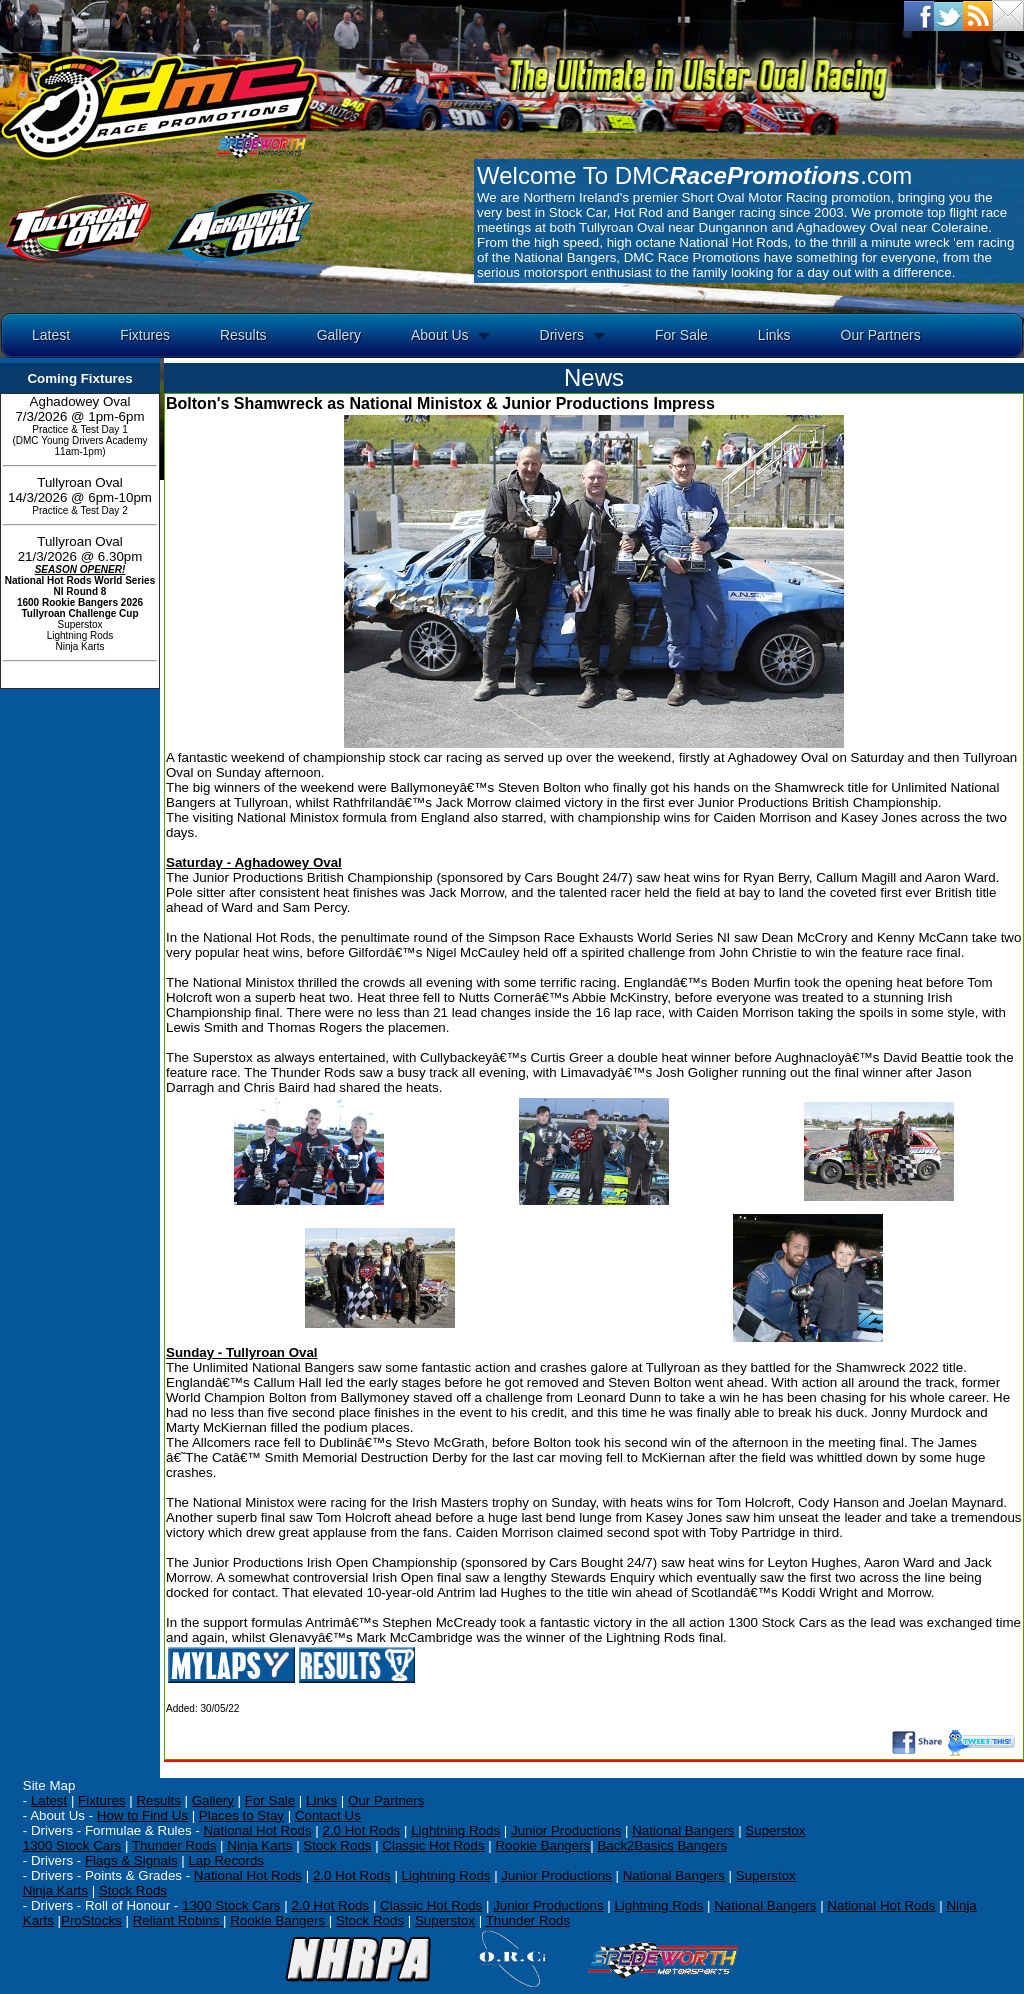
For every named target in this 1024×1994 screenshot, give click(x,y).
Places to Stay (241, 1815)
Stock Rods (337, 1845)
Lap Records (226, 1860)
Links (774, 335)
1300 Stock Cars (72, 1845)
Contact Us (328, 1815)
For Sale (681, 335)
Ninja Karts (259, 1845)
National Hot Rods (257, 1830)
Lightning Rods (455, 1830)
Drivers (562, 335)
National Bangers (683, 1830)
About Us (440, 335)
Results (243, 335)
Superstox (775, 1830)
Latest (51, 335)
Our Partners (881, 335)
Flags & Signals (131, 1860)
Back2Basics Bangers (662, 1845)
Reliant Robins (178, 1920)
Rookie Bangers (542, 1845)
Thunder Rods (174, 1845)
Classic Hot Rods (433, 1845)
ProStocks (91, 1920)
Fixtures (145, 335)
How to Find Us (142, 1815)
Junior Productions (566, 1830)
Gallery (339, 335)
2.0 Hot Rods (352, 1875)
